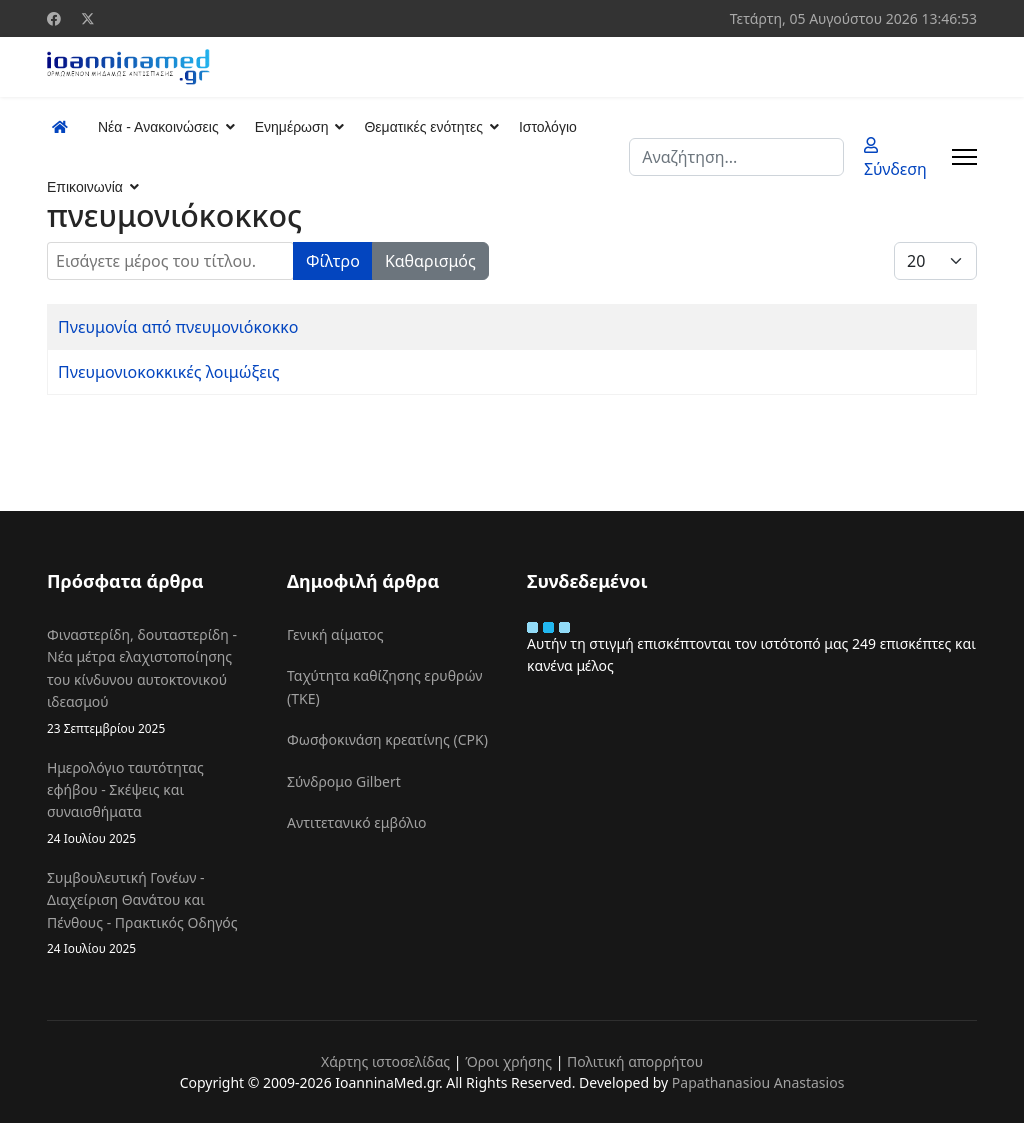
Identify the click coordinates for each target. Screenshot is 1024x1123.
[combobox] (736, 157)
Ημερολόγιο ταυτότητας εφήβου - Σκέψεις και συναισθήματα (152, 803)
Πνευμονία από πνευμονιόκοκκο (178, 327)
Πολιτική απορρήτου (635, 1061)
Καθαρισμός (430, 261)
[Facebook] (54, 18)
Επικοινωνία (85, 187)
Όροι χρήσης (508, 1061)
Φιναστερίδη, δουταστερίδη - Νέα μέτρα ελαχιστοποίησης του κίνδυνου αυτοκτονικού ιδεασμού (152, 681)
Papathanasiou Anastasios (758, 1082)
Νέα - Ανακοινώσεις (158, 127)
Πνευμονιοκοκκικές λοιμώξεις (169, 372)
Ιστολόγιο (548, 127)
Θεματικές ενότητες (423, 127)
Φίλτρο (333, 261)
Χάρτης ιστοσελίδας (385, 1061)
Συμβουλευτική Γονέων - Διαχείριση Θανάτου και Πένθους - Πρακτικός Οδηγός (152, 913)
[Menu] (964, 157)
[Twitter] (88, 18)
